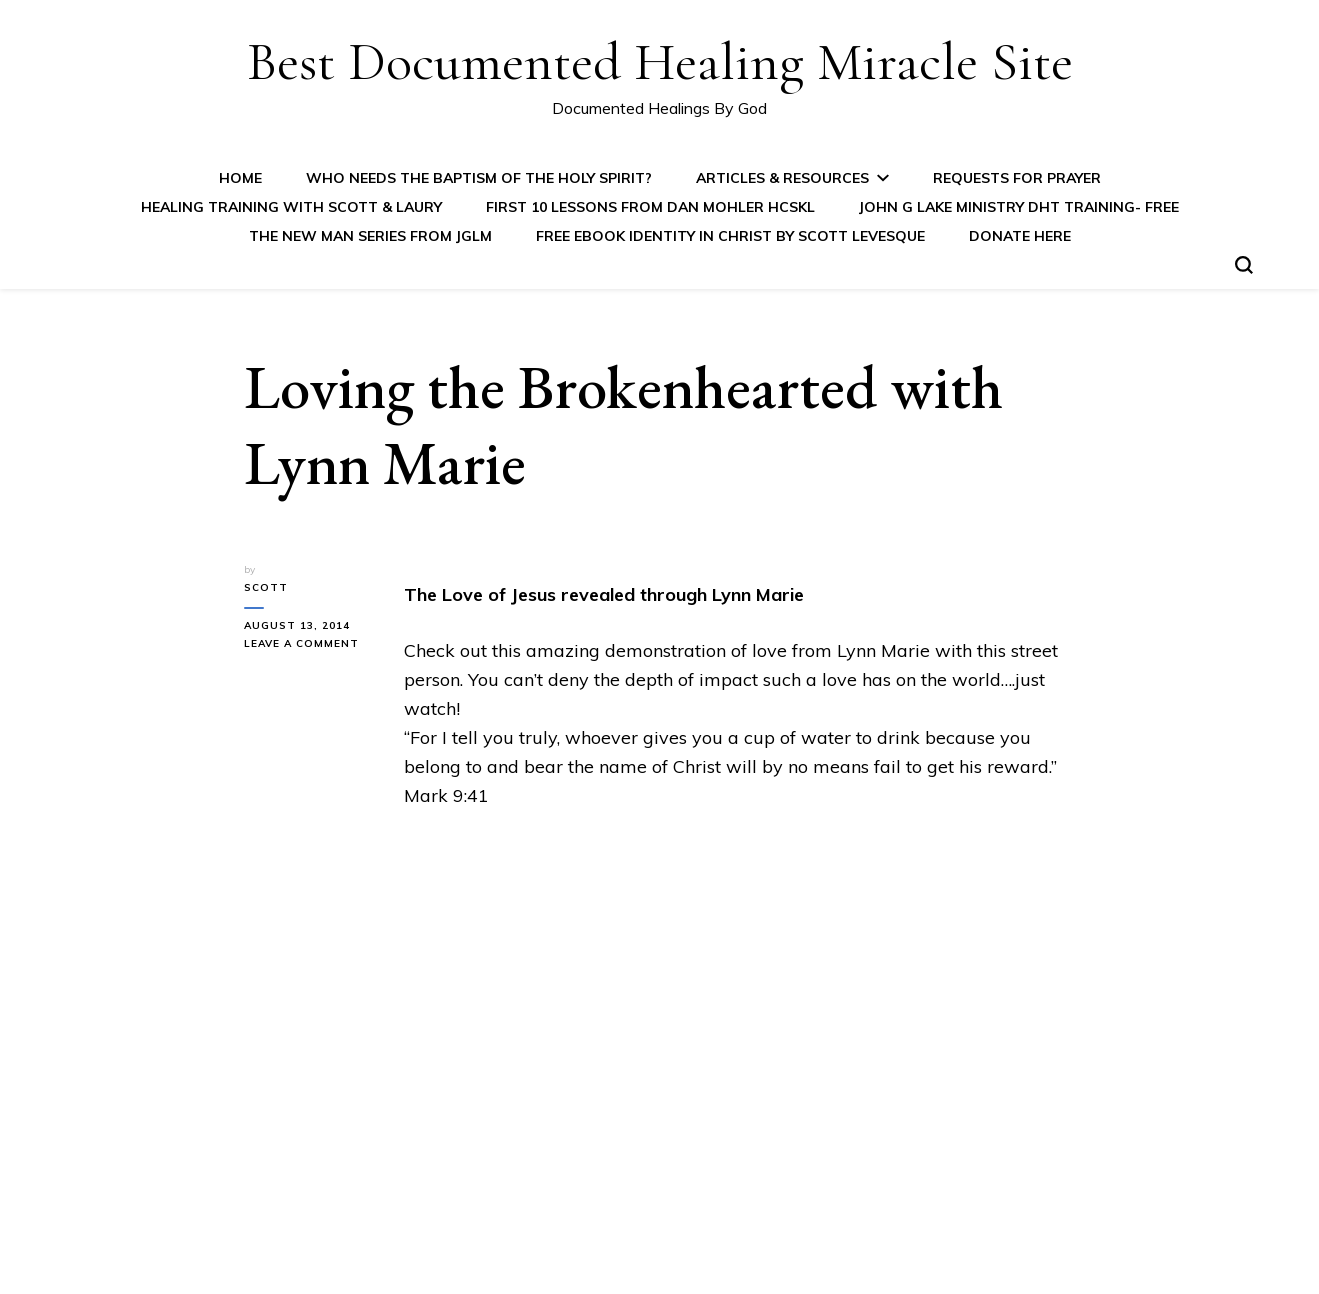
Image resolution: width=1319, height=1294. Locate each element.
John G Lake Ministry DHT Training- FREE (1019, 207)
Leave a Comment (309, 644)
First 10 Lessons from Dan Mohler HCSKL (650, 207)
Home (240, 178)
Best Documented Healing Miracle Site (660, 61)
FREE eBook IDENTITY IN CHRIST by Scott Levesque (730, 236)
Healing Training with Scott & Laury (291, 207)
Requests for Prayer (1017, 178)
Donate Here (1020, 236)
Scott (266, 587)
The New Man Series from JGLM (370, 236)
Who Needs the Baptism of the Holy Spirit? (479, 178)
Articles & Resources (782, 178)
